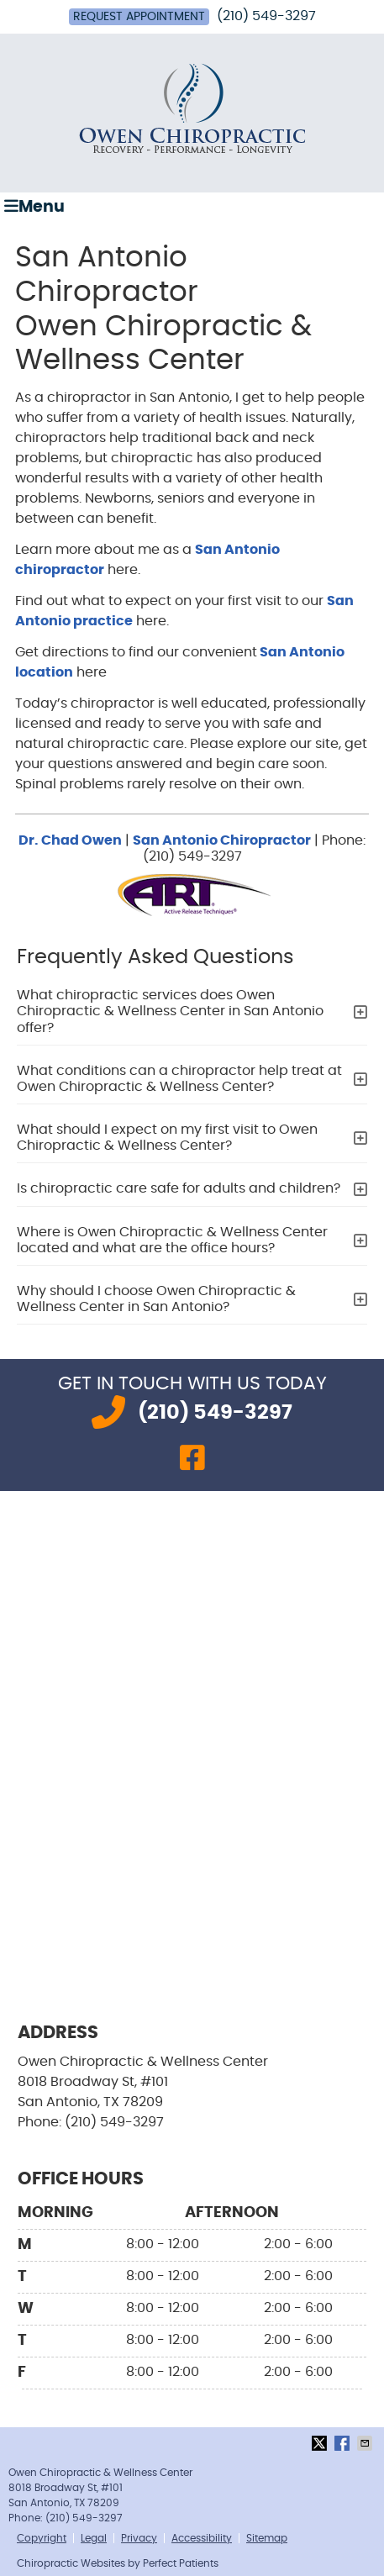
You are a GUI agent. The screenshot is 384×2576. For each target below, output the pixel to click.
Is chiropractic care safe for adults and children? (178, 1188)
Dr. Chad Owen (70, 840)
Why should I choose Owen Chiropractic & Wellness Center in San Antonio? (156, 1299)
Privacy (139, 2538)
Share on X (321, 2443)
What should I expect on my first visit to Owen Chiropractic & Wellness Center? (167, 1137)
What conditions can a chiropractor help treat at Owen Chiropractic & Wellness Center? (179, 1078)
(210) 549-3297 (266, 16)
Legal (94, 2538)
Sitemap (266, 2538)
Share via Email (366, 2443)
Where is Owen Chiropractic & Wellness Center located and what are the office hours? (172, 1240)
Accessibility (201, 2538)
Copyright (41, 2538)
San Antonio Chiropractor (222, 840)
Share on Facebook (343, 2443)
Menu (34, 206)
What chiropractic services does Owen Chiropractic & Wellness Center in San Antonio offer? (170, 1011)
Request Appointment (139, 17)
